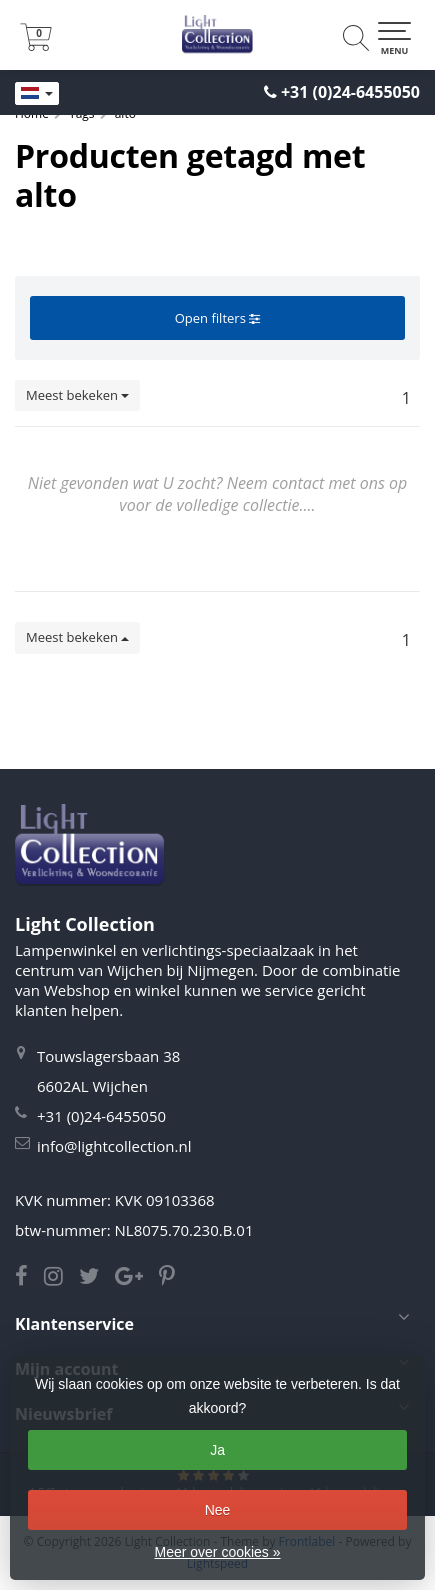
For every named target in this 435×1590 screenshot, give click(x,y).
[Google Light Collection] (137, 1278)
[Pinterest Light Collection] (173, 1278)
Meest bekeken (77, 395)
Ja (217, 1450)
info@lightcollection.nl (114, 1146)
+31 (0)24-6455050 (350, 92)
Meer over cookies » (217, 1552)
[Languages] (37, 94)
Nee (218, 1510)
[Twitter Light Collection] (97, 1278)
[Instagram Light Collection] (61, 1278)
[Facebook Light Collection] (29, 1278)
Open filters (217, 318)
